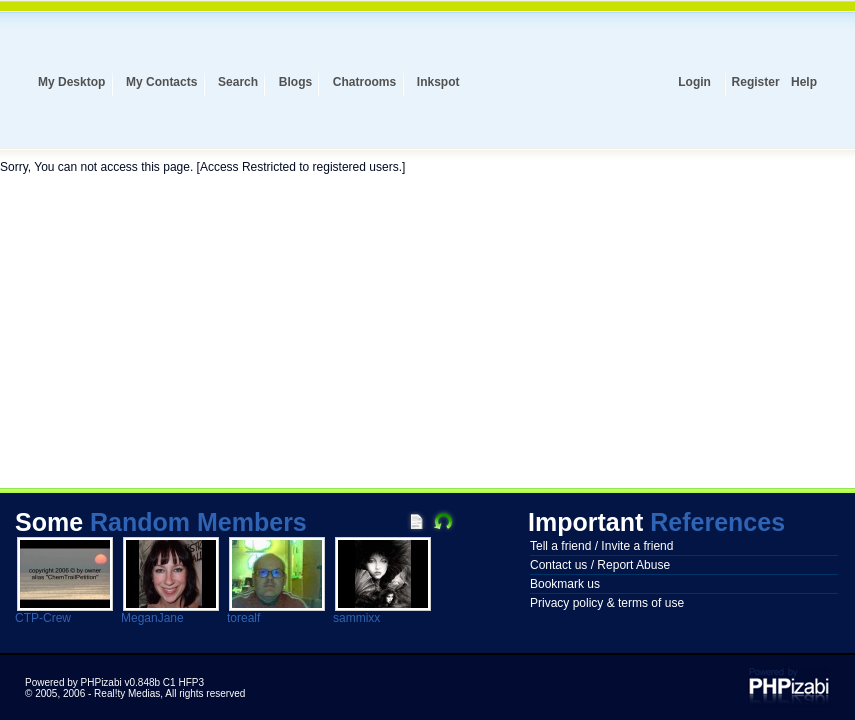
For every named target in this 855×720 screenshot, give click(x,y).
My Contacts (161, 82)
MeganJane (152, 618)
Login (694, 82)
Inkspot (438, 82)
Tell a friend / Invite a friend (601, 546)
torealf (243, 618)
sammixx (356, 618)
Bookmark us (565, 584)
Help (804, 82)
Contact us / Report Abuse (600, 565)
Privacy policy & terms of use (607, 603)
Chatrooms (364, 82)
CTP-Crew (43, 618)
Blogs (295, 82)
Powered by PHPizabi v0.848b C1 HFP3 (114, 682)
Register (756, 82)
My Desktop (71, 82)
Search (238, 82)
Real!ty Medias (127, 693)
